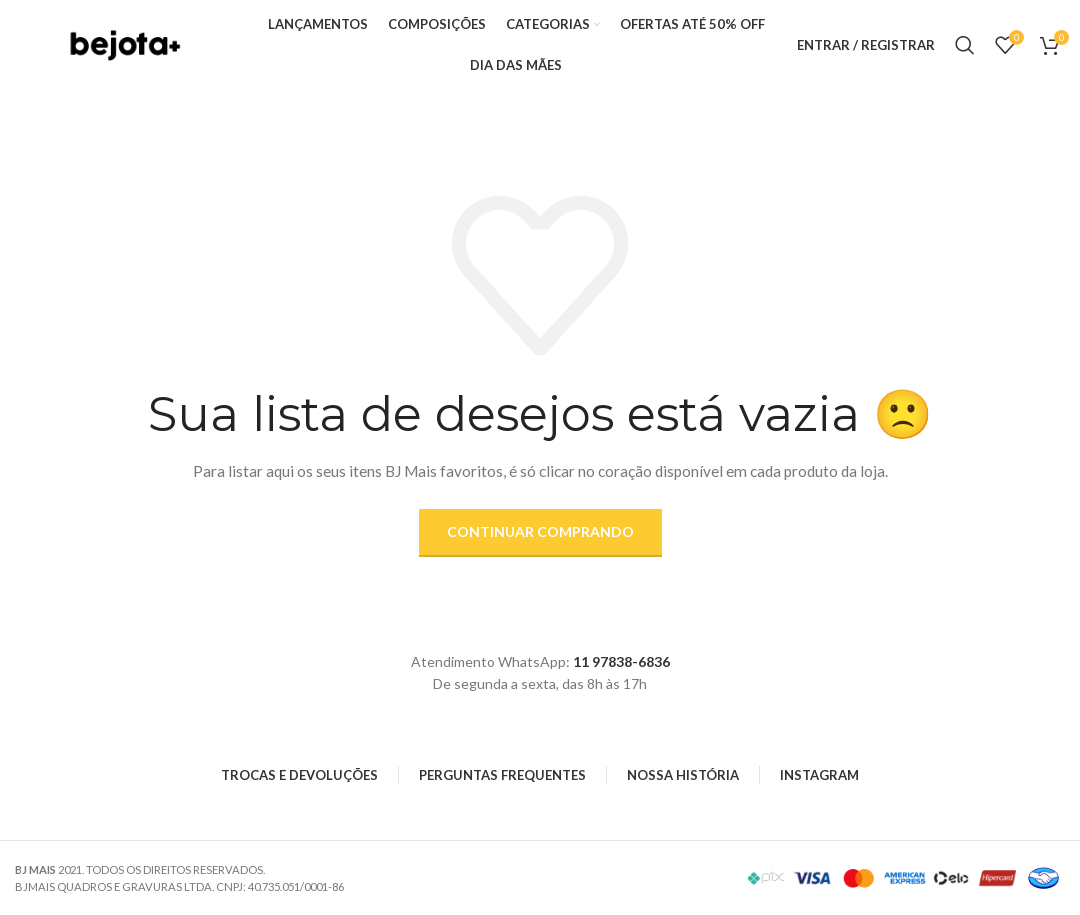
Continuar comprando (540, 531)
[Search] (965, 45)
